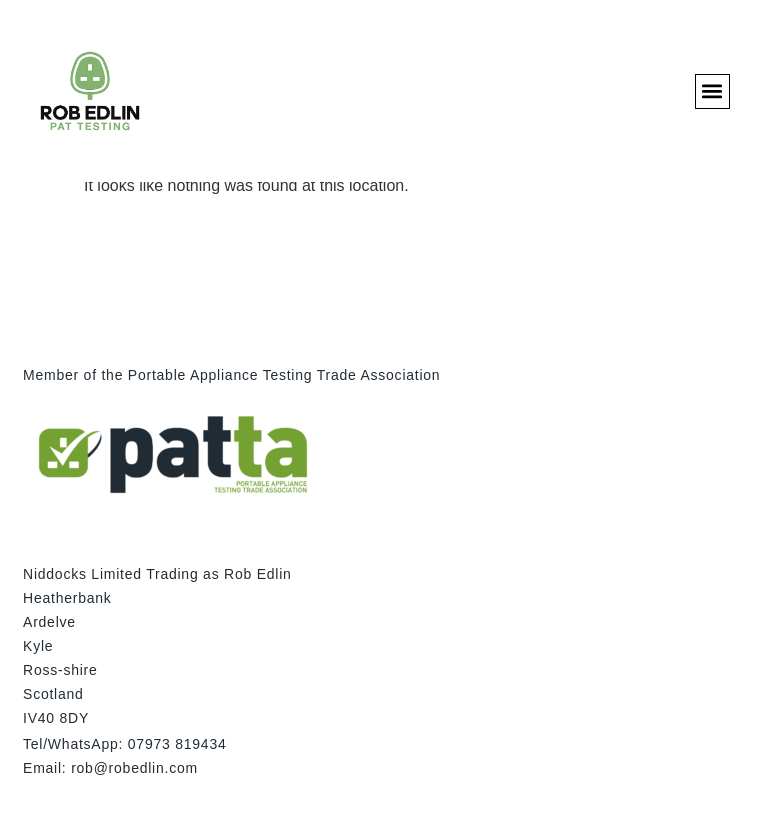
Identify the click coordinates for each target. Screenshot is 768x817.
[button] (712, 91)
